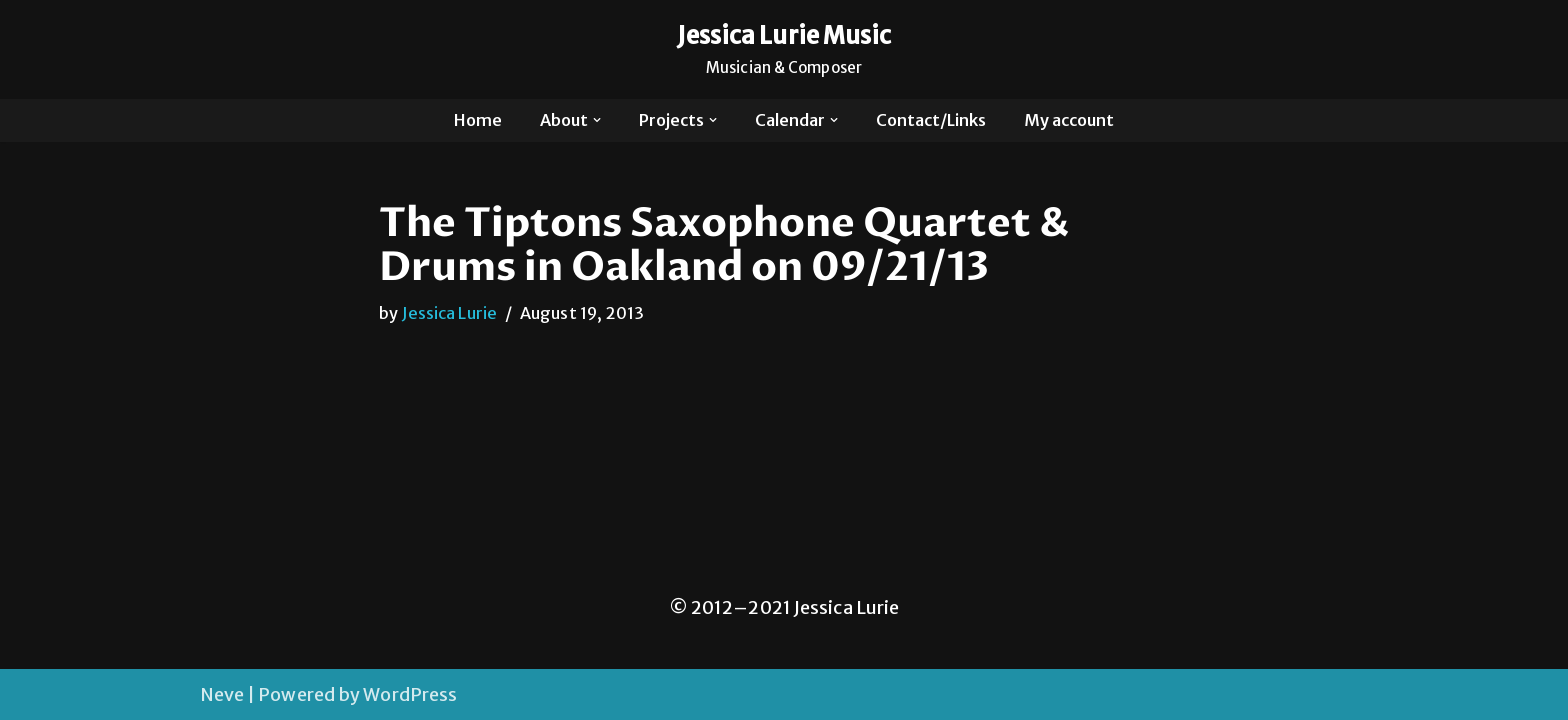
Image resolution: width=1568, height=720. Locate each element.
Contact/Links (931, 120)
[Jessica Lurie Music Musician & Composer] (784, 49)
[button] (597, 120)
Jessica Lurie (449, 313)
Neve (222, 694)
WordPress (410, 694)
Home (478, 120)
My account (1069, 120)
